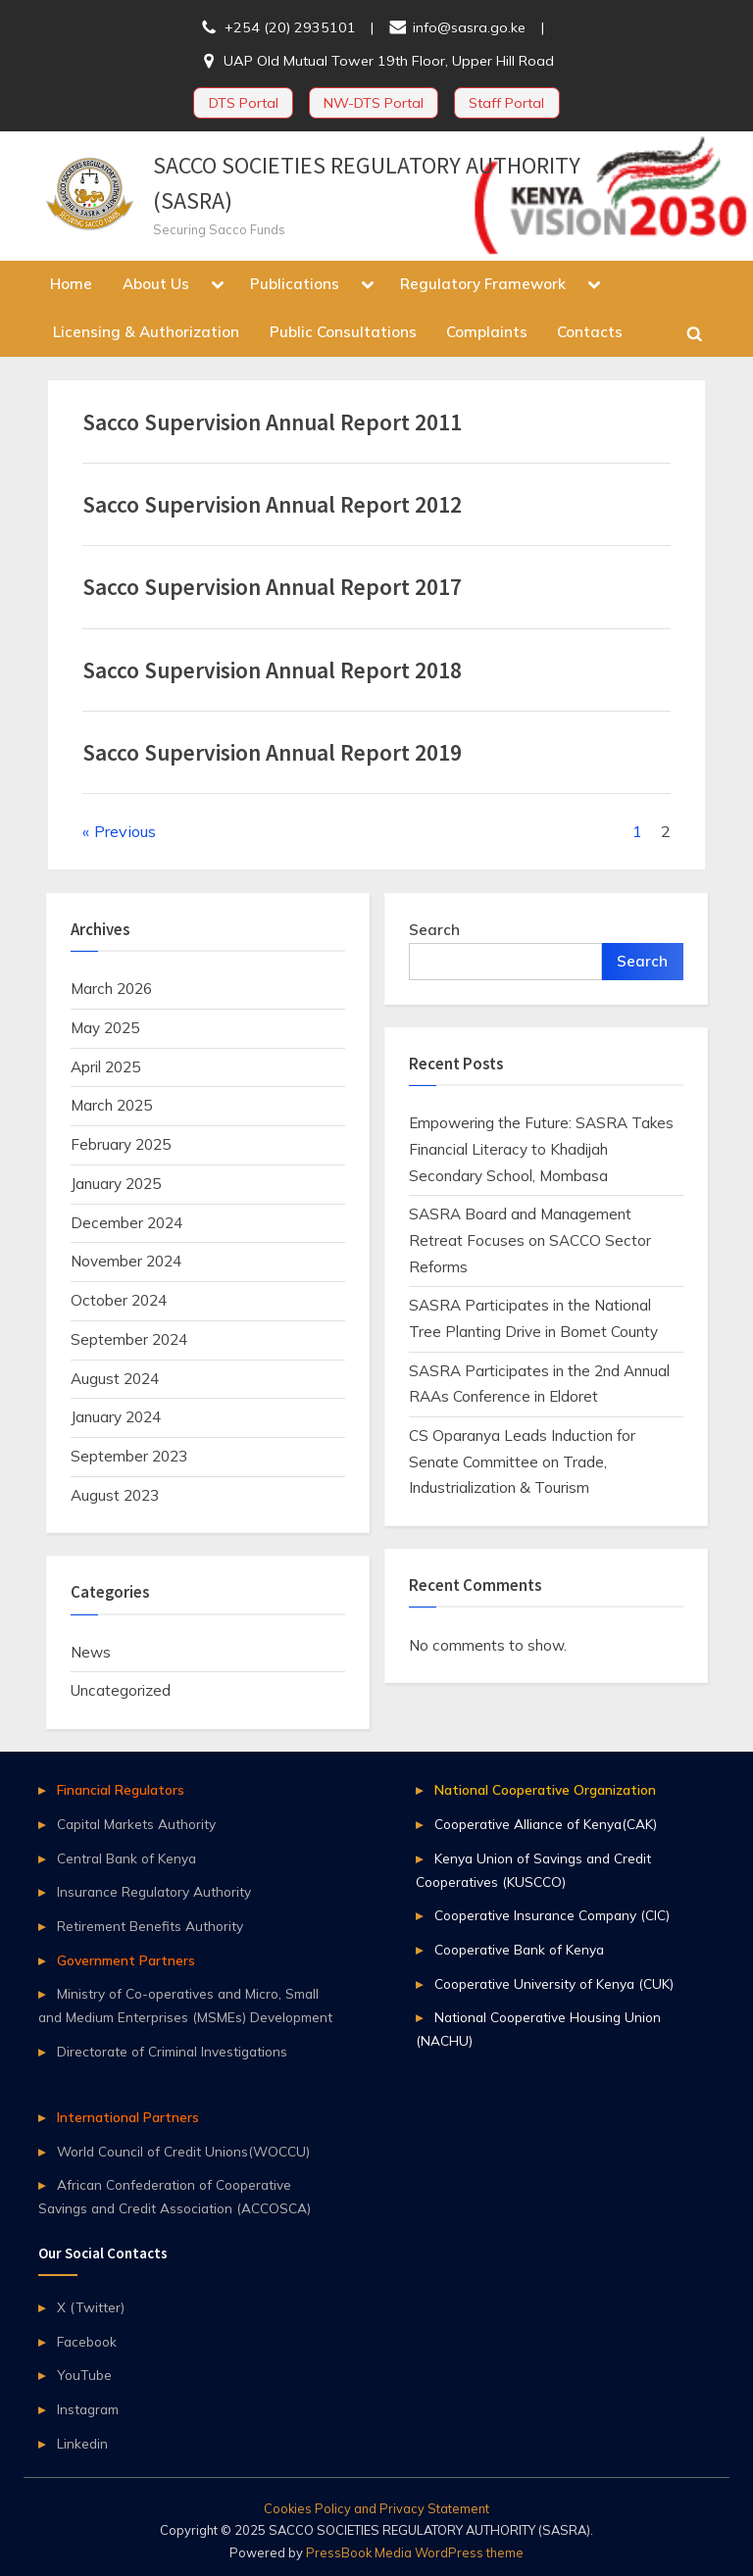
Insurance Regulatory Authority (154, 1891)
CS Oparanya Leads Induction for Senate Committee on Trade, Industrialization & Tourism (522, 1461)
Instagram (88, 2409)
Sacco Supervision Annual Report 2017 (272, 586)
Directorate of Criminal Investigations (172, 2051)
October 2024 (119, 1300)
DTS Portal (243, 103)
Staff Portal (506, 103)
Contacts (590, 331)
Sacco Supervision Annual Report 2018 (272, 670)
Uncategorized (121, 1690)
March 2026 (111, 988)
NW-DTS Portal (374, 103)
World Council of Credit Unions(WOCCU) (183, 2151)
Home (71, 283)
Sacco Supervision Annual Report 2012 (272, 504)
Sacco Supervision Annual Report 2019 (272, 752)
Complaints (486, 331)
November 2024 (126, 1261)
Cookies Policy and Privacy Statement (376, 2508)
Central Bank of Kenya (126, 1858)
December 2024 (126, 1223)
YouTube (84, 2374)
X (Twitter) (91, 2307)
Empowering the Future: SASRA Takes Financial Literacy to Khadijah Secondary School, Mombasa (541, 1149)
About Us (156, 283)
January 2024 (116, 1417)
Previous (125, 831)
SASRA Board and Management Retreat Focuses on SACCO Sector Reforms (530, 1240)
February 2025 (121, 1144)
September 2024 (129, 1339)
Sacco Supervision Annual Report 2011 (272, 422)
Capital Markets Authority (136, 1823)
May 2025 (105, 1027)
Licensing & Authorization (146, 331)
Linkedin (82, 2443)
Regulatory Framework (483, 283)
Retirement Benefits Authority (150, 1925)
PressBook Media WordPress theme (415, 2552)
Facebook (87, 2341)
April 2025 (105, 1067)
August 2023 (115, 1495)
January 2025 (116, 1183)
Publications (294, 283)
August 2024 (115, 1378)
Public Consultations (343, 331)
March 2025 (111, 1105)
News (91, 1652)
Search (434, 929)
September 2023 (129, 1456)
